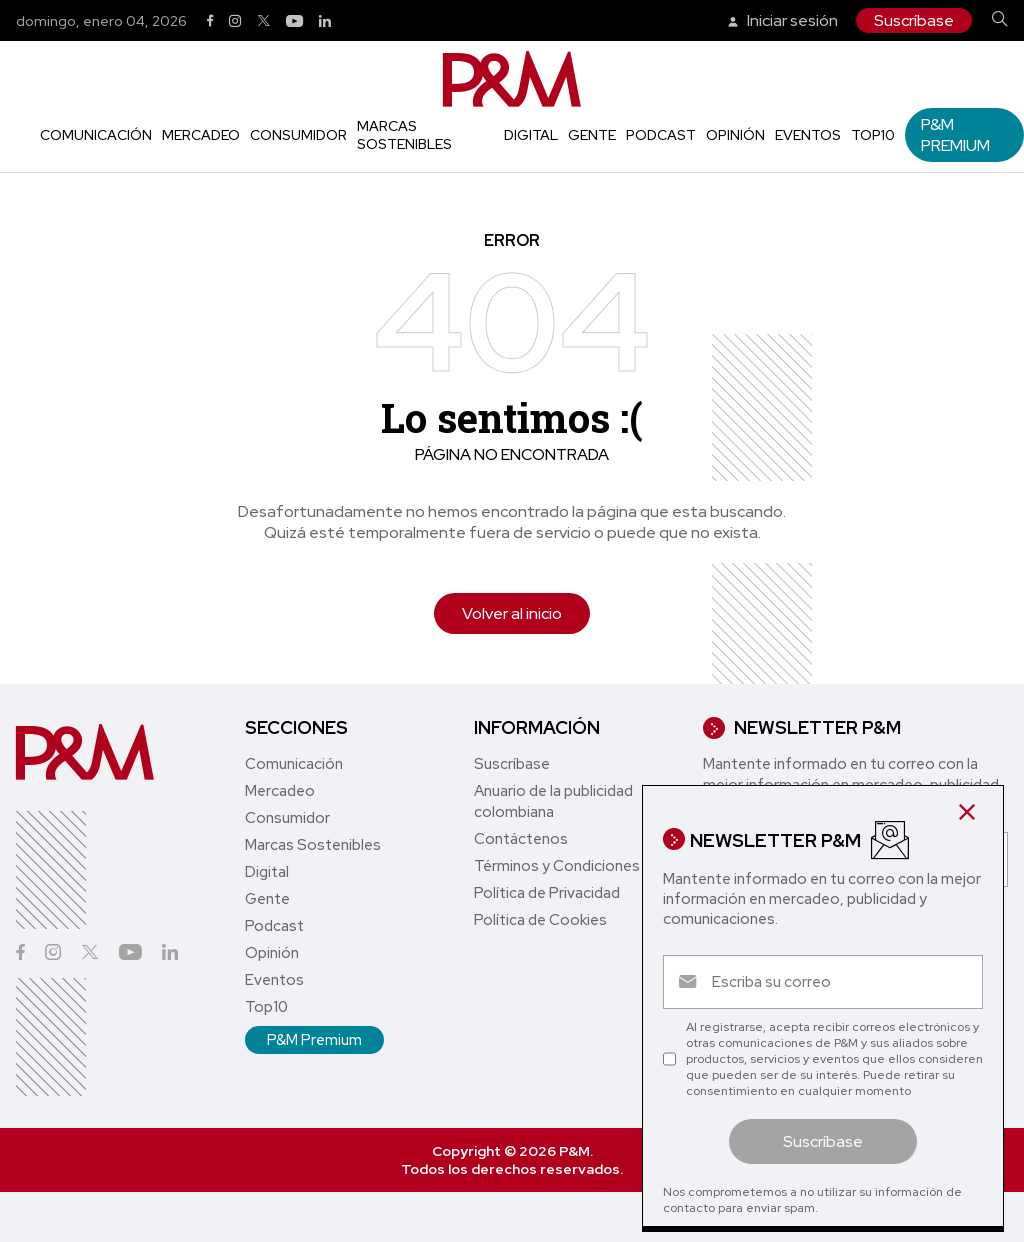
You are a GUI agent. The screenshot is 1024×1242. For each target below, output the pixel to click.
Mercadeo (201, 135)
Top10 (873, 135)
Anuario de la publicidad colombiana (553, 801)
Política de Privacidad (547, 893)
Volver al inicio (512, 613)
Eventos (808, 135)
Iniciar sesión (783, 20)
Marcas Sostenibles (404, 135)
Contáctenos (521, 839)
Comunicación (96, 135)
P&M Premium (955, 135)
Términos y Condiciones (557, 866)
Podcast (661, 135)
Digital (531, 135)
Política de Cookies (540, 920)
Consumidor (298, 135)
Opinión (735, 135)
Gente (592, 135)
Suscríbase (914, 20)
